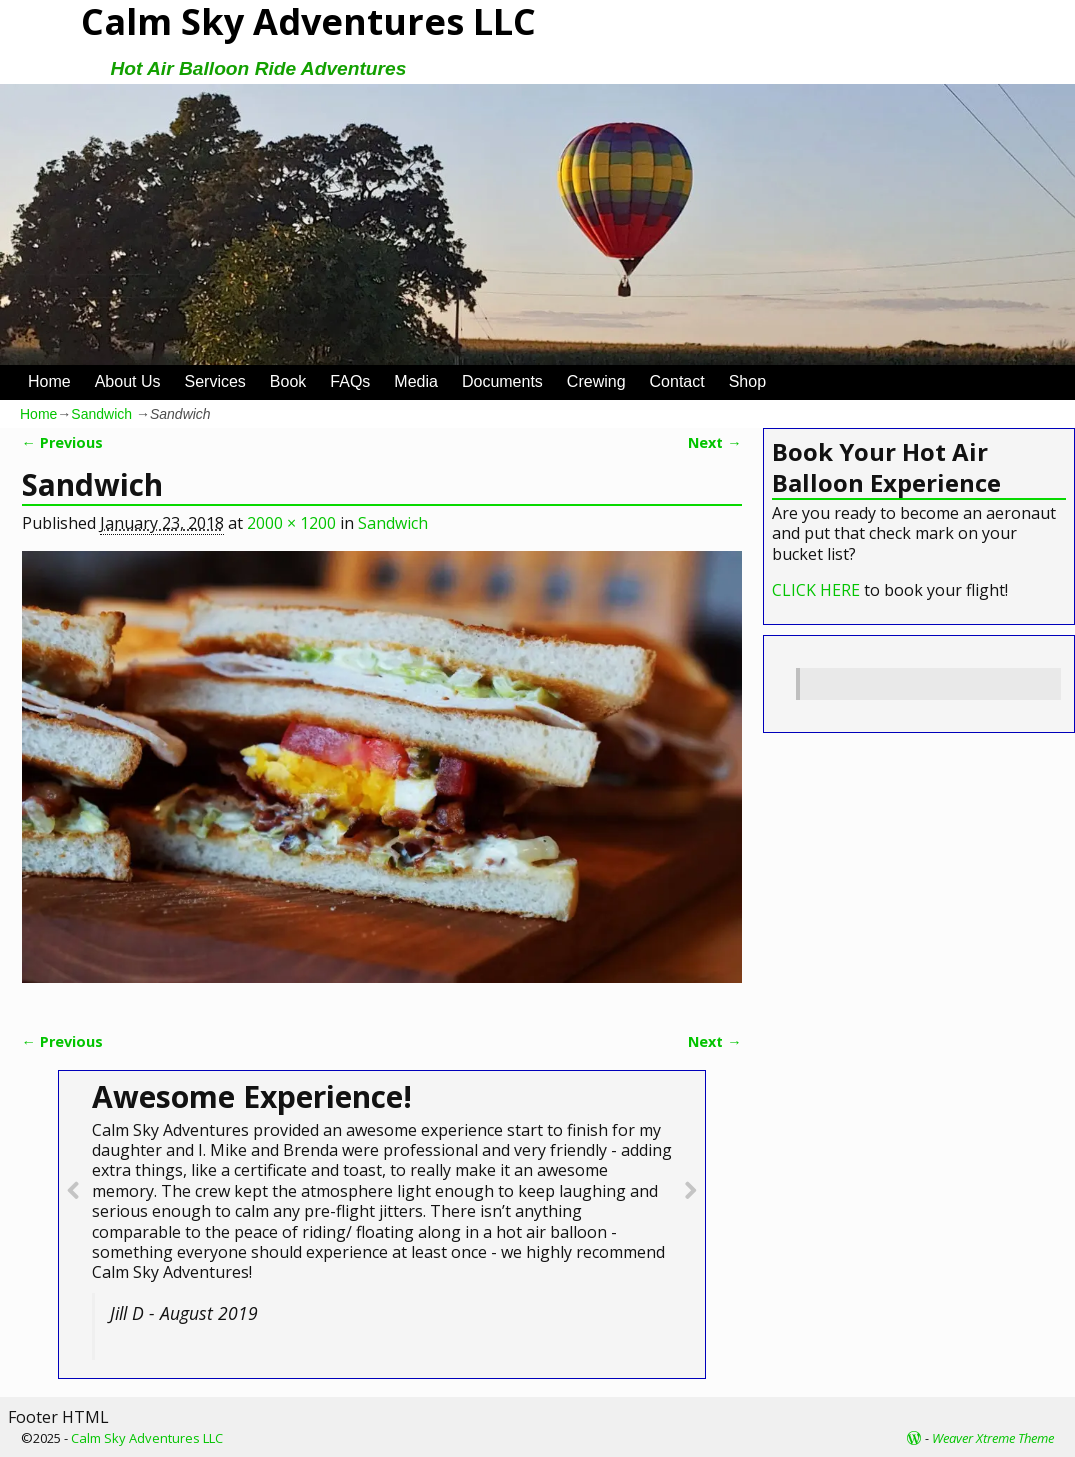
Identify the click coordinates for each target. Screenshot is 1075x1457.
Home (49, 381)
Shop (747, 381)
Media (416, 381)
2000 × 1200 (291, 523)
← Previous (62, 442)
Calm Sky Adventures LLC (147, 1438)
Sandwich (101, 414)
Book (288, 381)
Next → (714, 442)
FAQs (350, 381)
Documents (502, 381)
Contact (677, 381)
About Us (128, 381)
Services (215, 381)
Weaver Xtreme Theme (993, 1438)
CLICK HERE (816, 590)
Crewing (596, 381)
